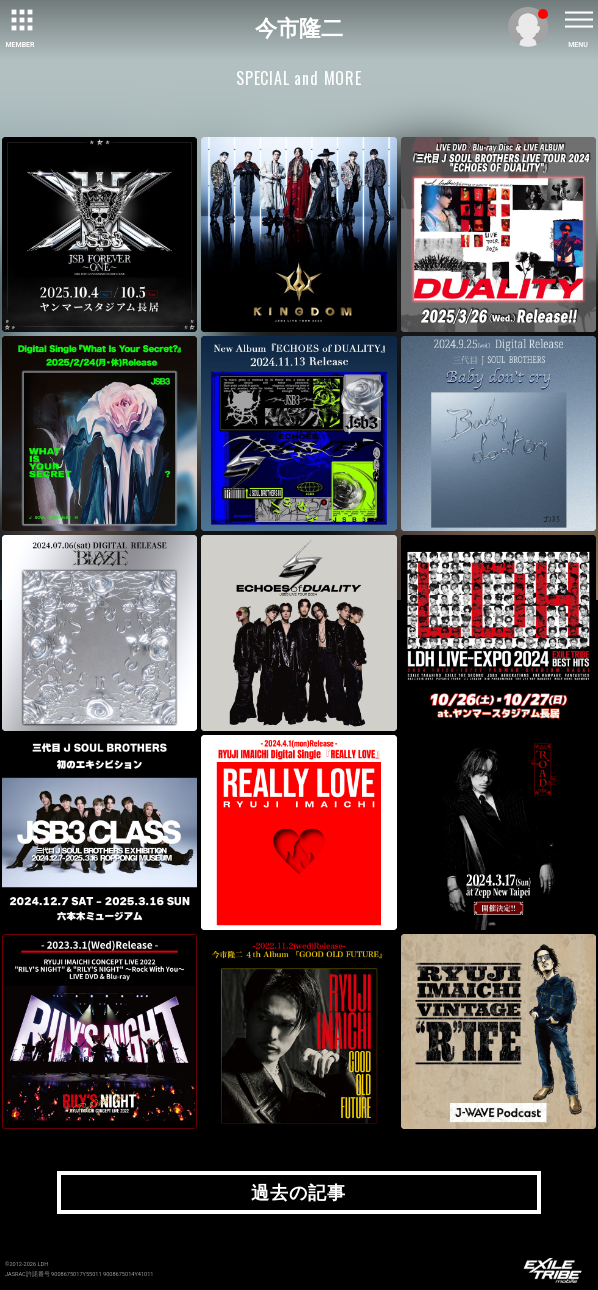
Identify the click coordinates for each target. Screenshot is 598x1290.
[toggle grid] (20, 20)
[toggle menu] (578, 20)
